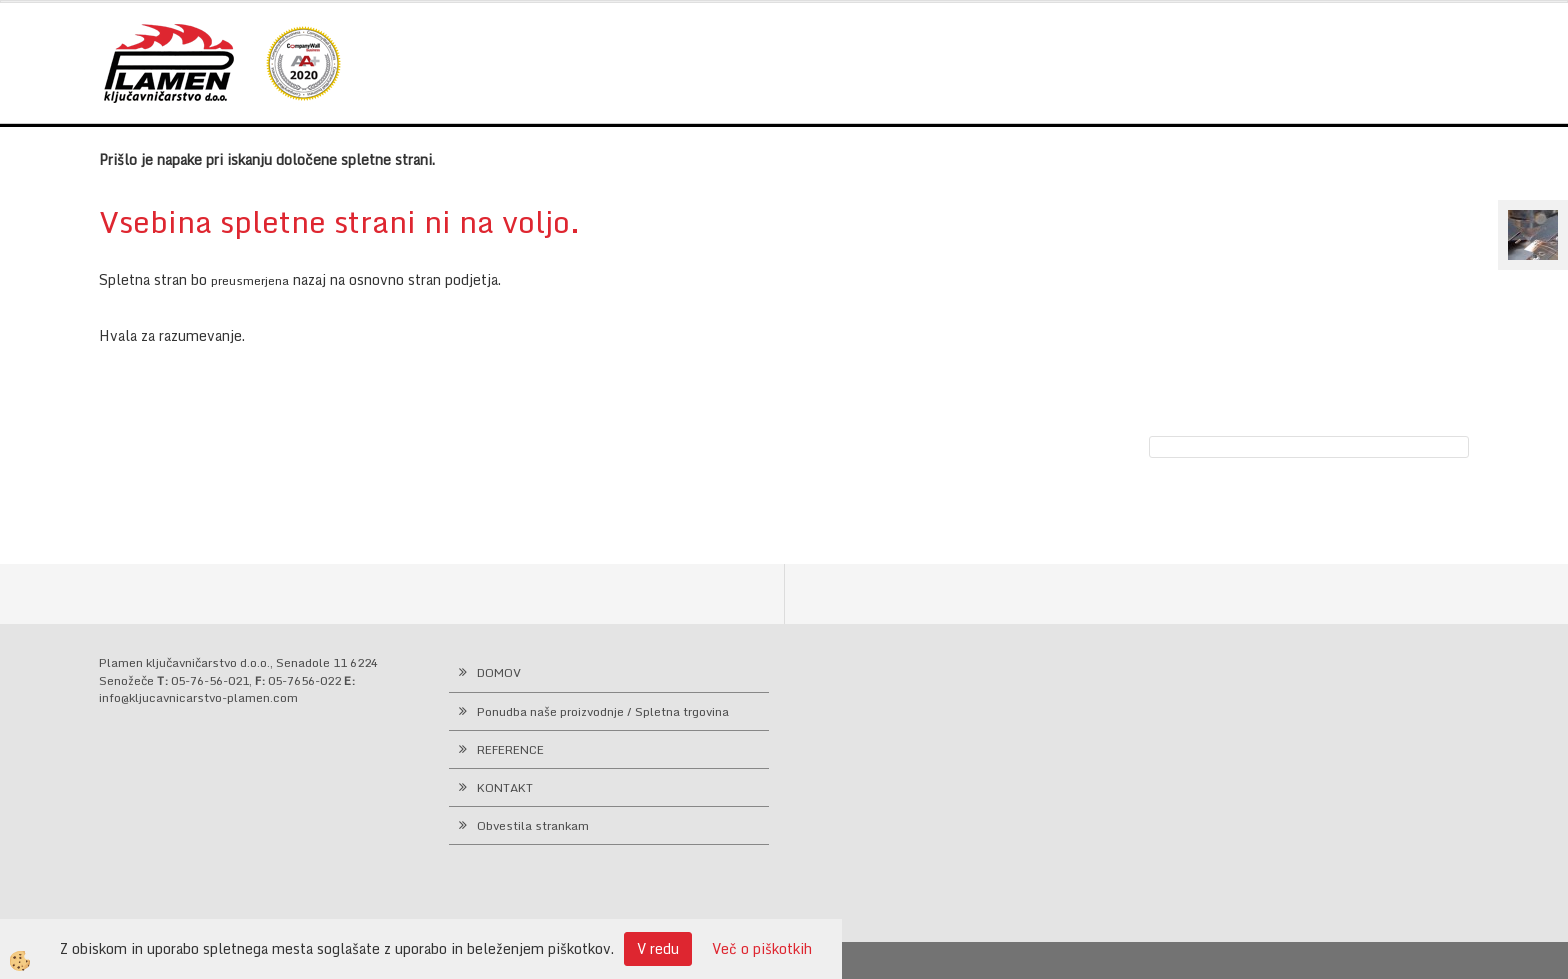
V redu (658, 948)
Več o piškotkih (762, 949)
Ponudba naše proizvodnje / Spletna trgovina (603, 711)
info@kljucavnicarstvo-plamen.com (198, 697)
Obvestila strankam (533, 825)
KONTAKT (505, 787)
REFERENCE (510, 749)
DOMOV (499, 672)
